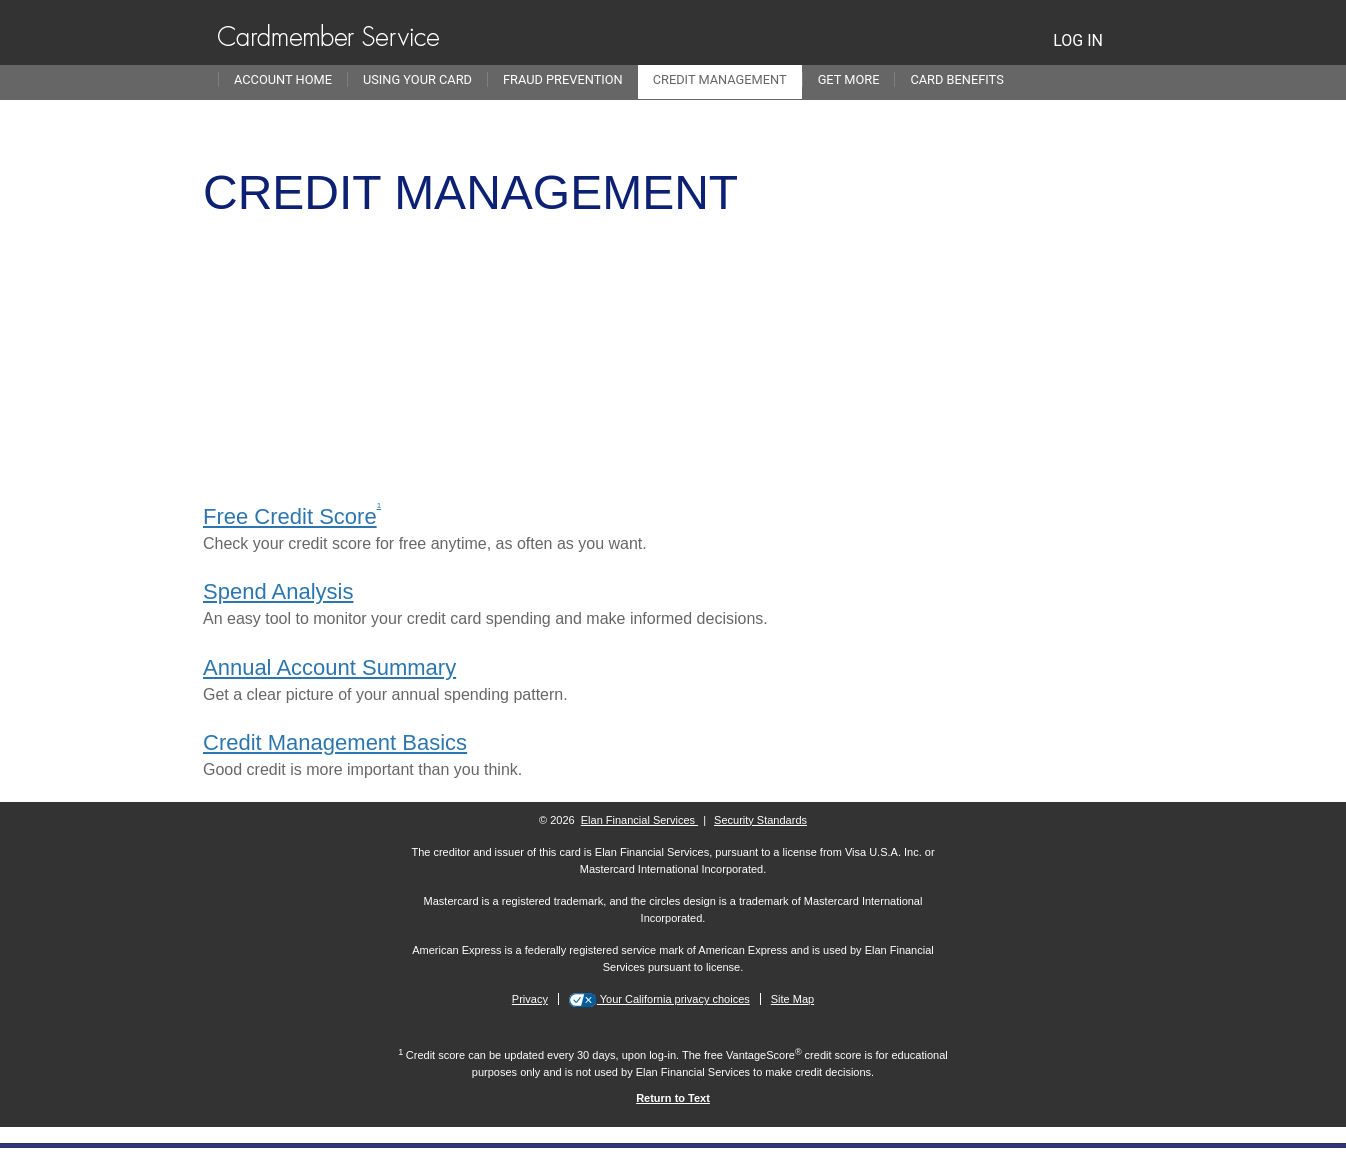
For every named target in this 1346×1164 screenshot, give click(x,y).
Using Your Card (417, 79)
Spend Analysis (278, 591)
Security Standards (760, 820)
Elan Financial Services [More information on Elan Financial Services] (639, 820)
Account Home (283, 79)
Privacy (530, 999)
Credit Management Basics (335, 742)
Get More (849, 79)
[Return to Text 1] (673, 1098)
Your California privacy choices (673, 999)
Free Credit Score (290, 516)
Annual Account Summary (329, 667)
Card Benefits (956, 79)
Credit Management (720, 79)
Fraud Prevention (563, 79)
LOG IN (1078, 40)
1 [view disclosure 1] (379, 505)
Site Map (792, 999)
